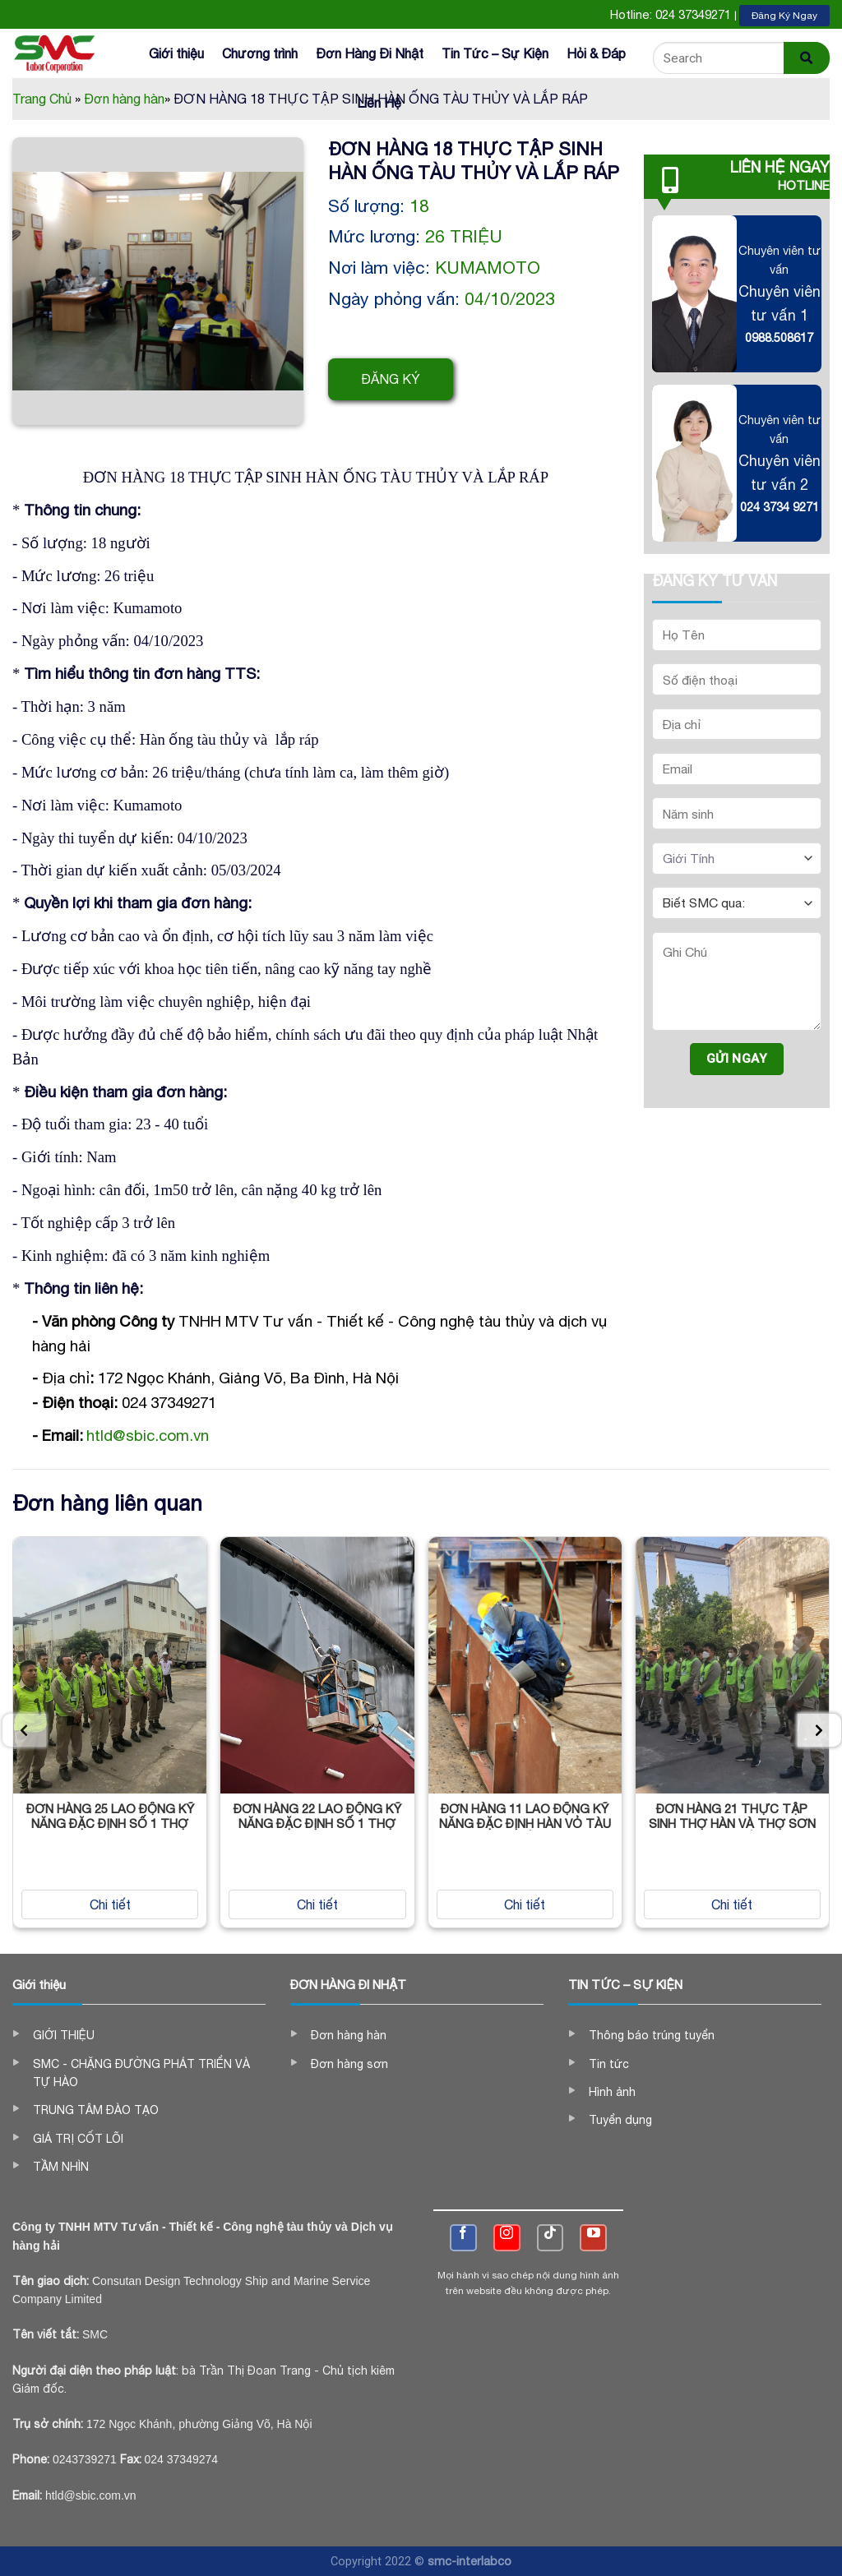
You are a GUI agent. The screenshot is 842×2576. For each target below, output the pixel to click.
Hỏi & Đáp (596, 53)
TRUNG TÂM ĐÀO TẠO (96, 2110)
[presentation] (24, 1730)
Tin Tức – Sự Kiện (495, 53)
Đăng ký (390, 379)
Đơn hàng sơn (349, 2063)
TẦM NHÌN (61, 2166)
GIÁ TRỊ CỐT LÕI (78, 2138)
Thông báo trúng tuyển (652, 2035)
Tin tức (609, 2063)
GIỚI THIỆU (64, 2035)
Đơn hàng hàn (348, 2035)
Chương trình (260, 53)
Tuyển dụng (620, 2119)
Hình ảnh (612, 2091)
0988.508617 (779, 337)
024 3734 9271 (779, 507)
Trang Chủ (46, 98)
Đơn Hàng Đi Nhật (369, 53)
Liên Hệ (379, 102)
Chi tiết (110, 1904)
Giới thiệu (176, 53)
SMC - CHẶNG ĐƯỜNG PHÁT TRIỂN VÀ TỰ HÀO (141, 2073)
